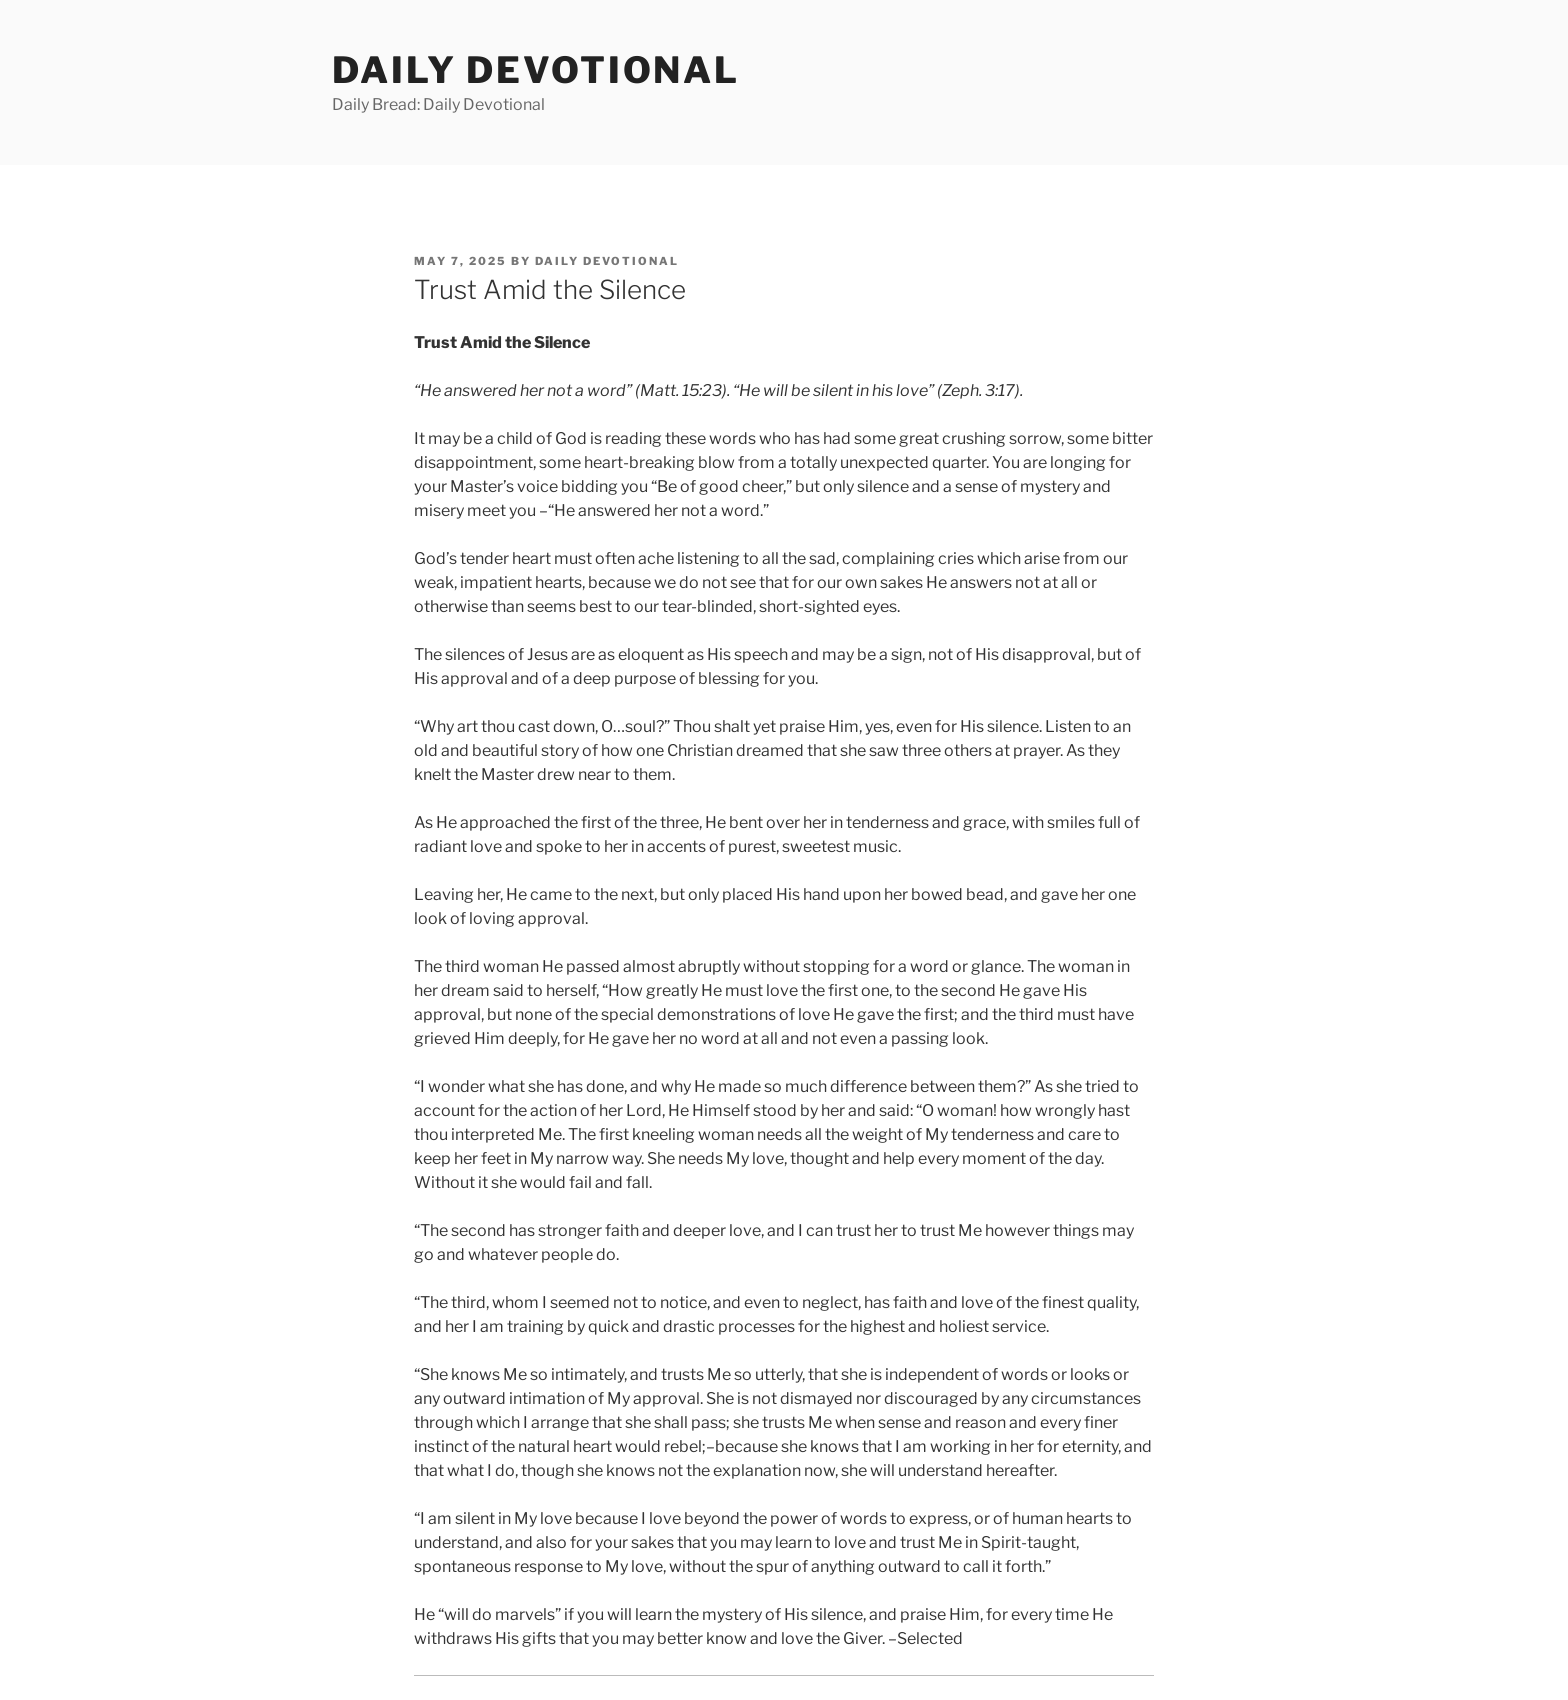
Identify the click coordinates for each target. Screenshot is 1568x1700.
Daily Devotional (536, 70)
